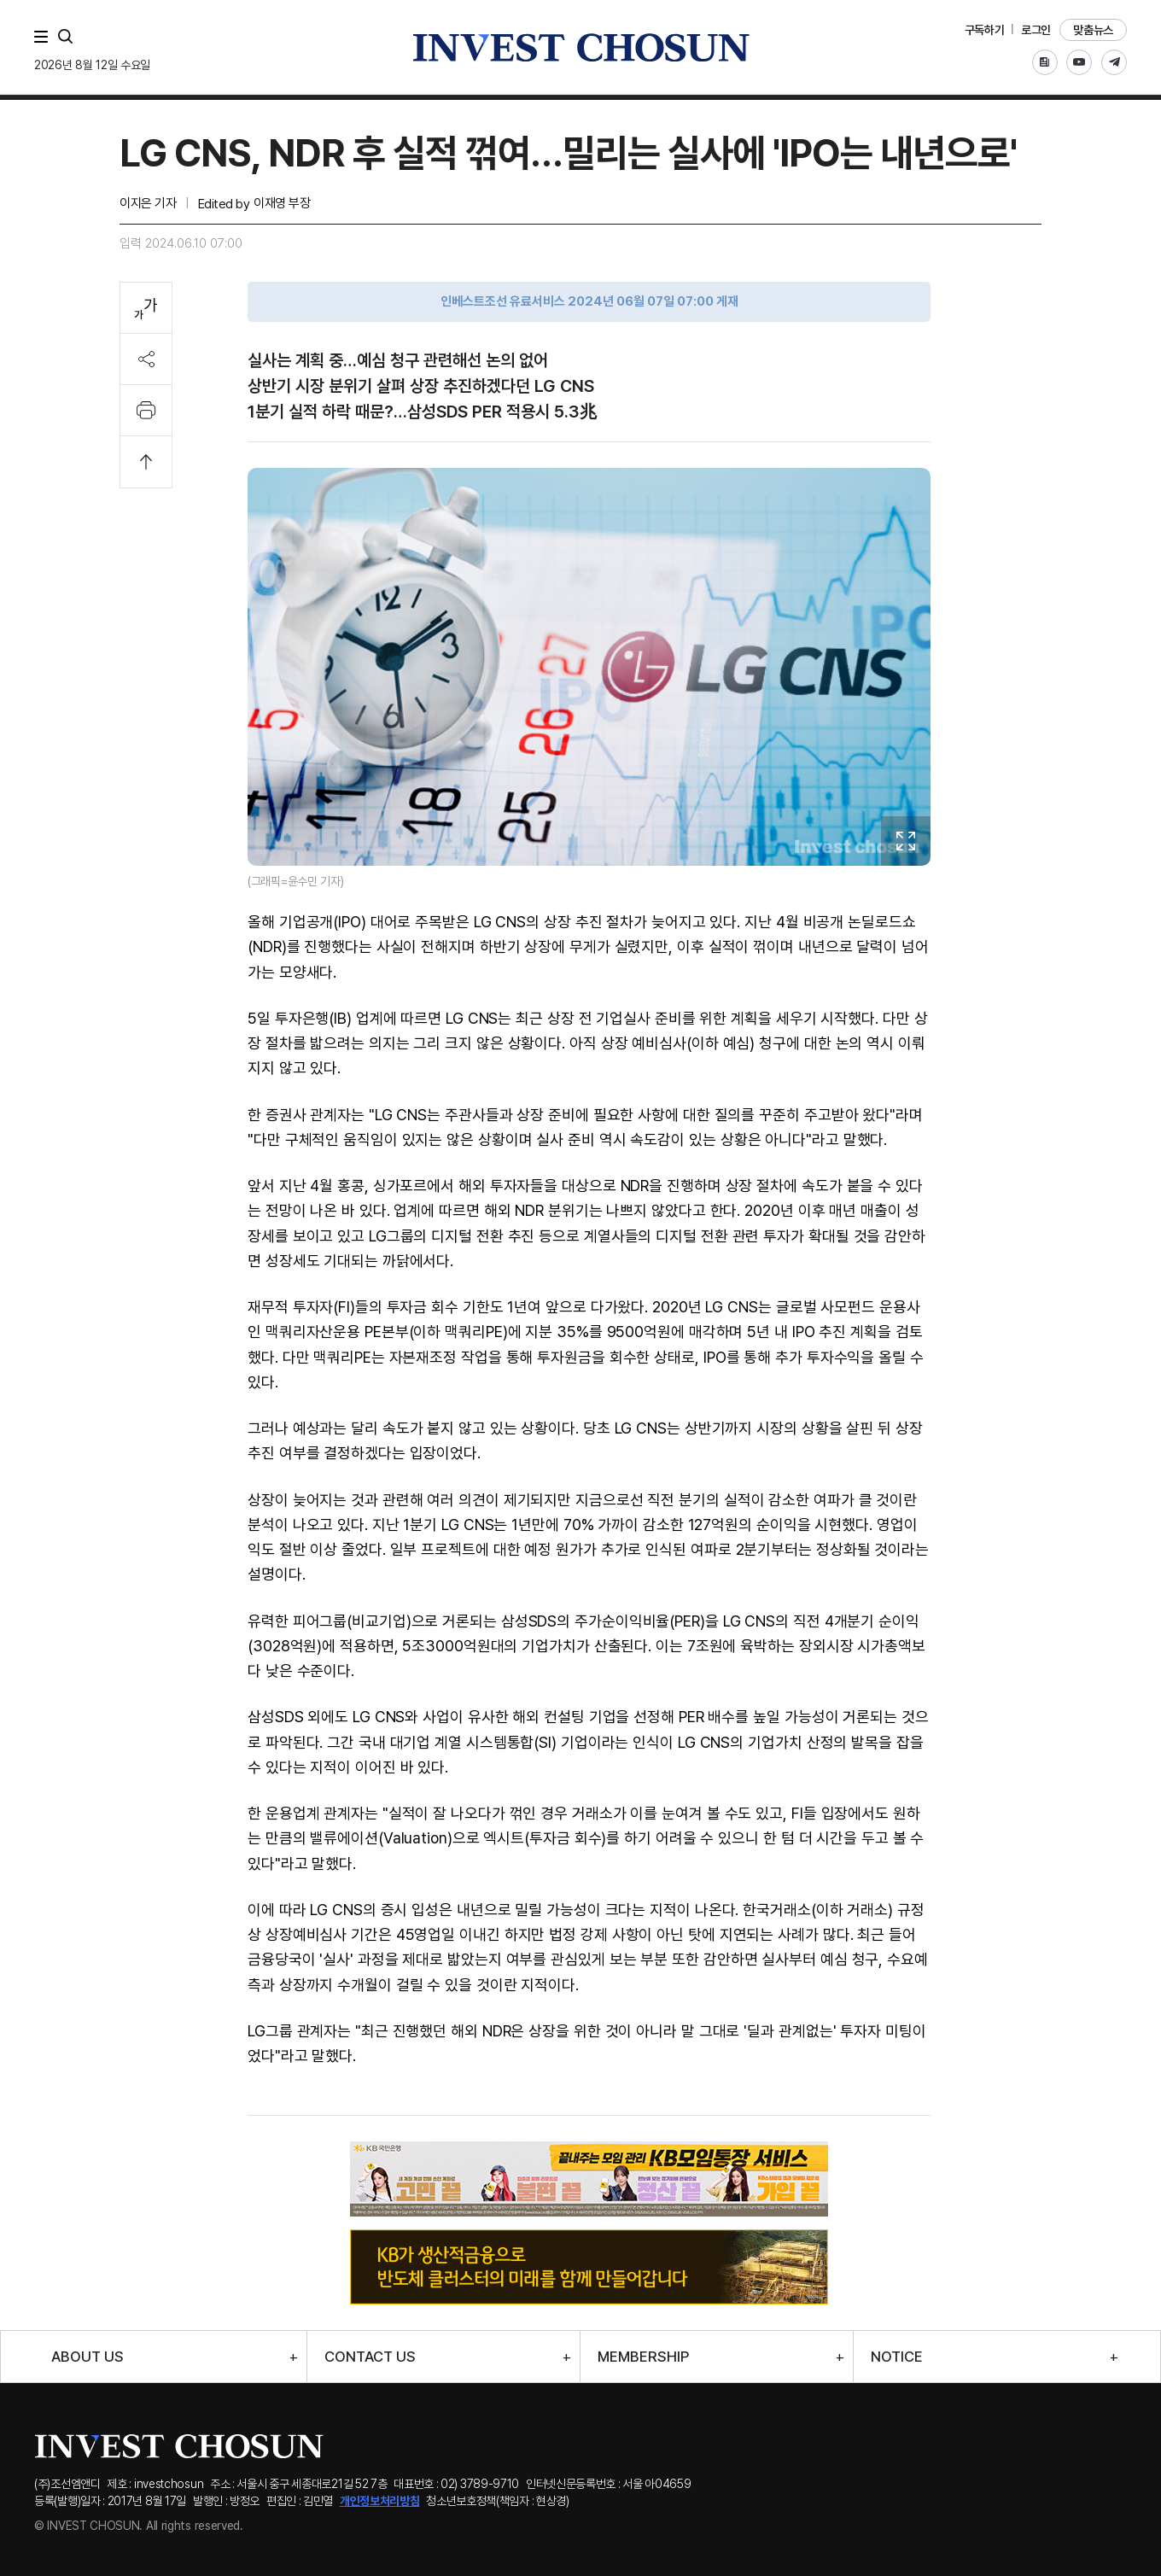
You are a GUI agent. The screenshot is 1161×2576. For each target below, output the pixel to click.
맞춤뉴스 (1093, 30)
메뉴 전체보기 (44, 36)
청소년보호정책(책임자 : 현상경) (497, 2501)
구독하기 (985, 30)
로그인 (1036, 30)
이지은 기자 (148, 203)
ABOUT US (87, 2357)
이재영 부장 (282, 203)
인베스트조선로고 (580, 47)
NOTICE (897, 2357)
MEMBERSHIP (643, 2357)
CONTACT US (370, 2357)
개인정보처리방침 (380, 2501)
